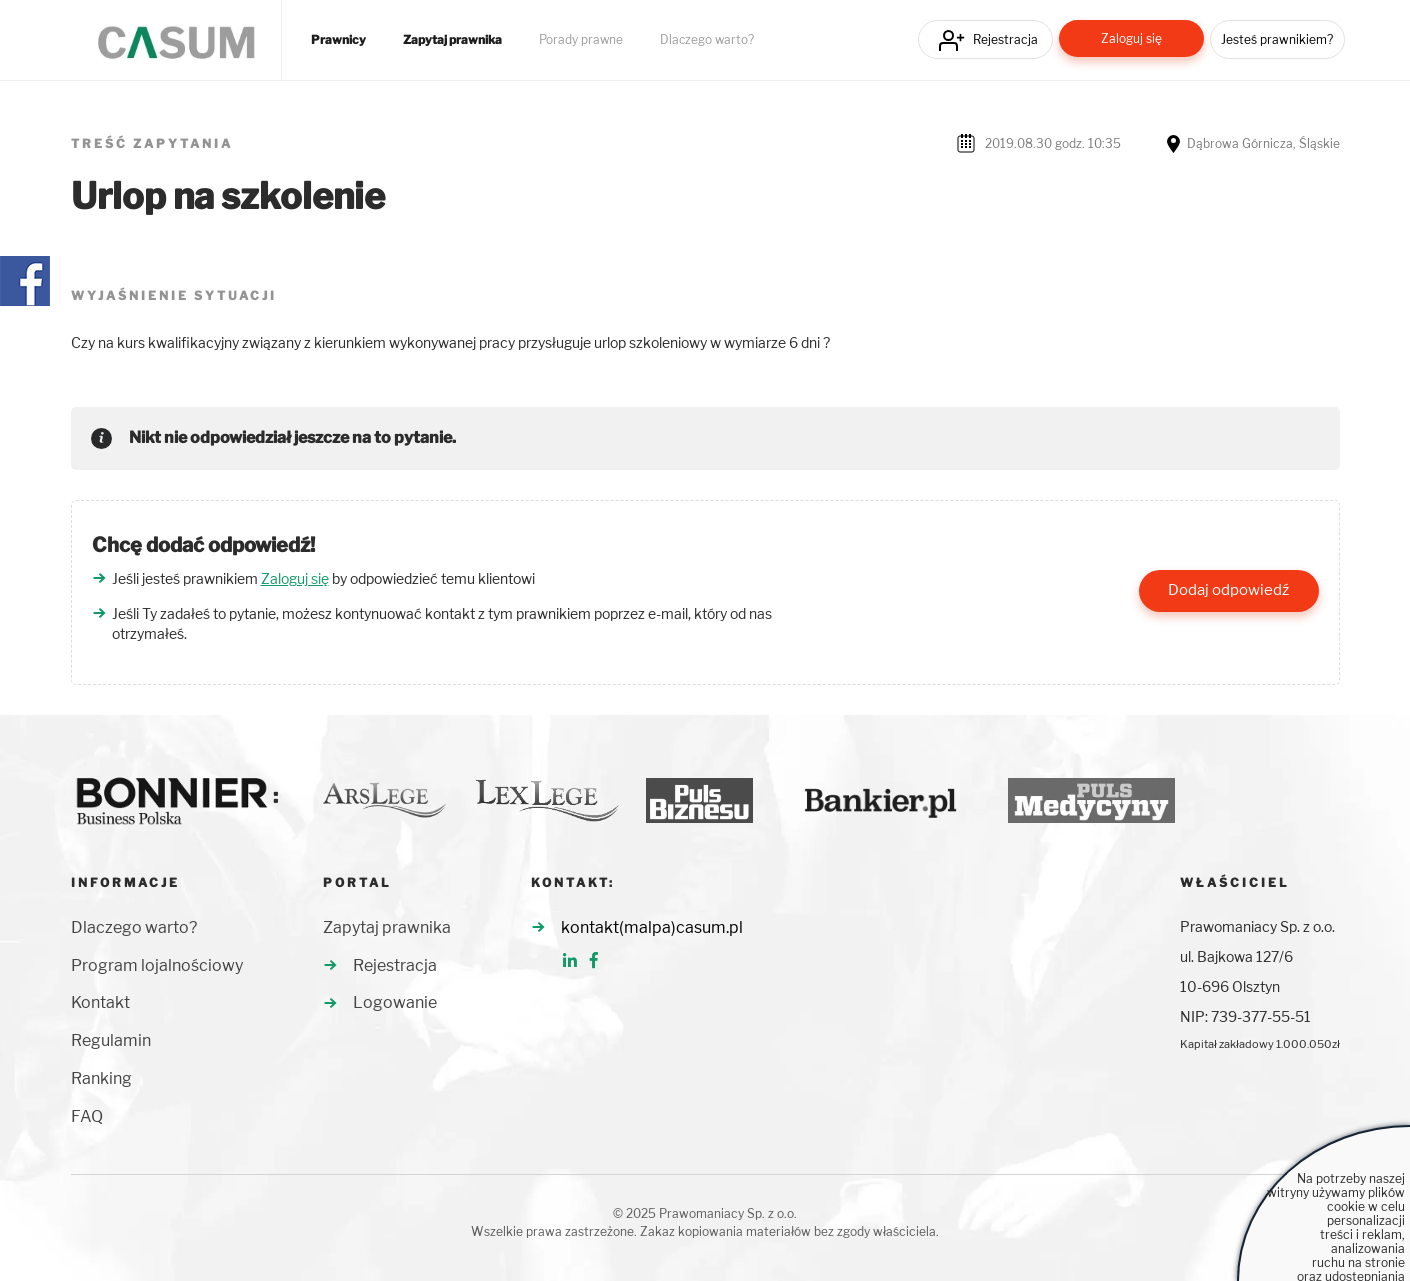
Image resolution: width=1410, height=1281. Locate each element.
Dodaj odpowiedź (1228, 590)
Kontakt (100, 1002)
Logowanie (395, 1002)
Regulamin (111, 1040)
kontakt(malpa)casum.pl (652, 927)
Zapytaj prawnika (452, 40)
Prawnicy (338, 40)
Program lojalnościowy (157, 965)
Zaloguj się (1131, 38)
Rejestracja (1005, 39)
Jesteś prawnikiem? (1277, 39)
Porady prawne (581, 40)
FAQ (87, 1116)
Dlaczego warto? (707, 40)
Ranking (101, 1078)
